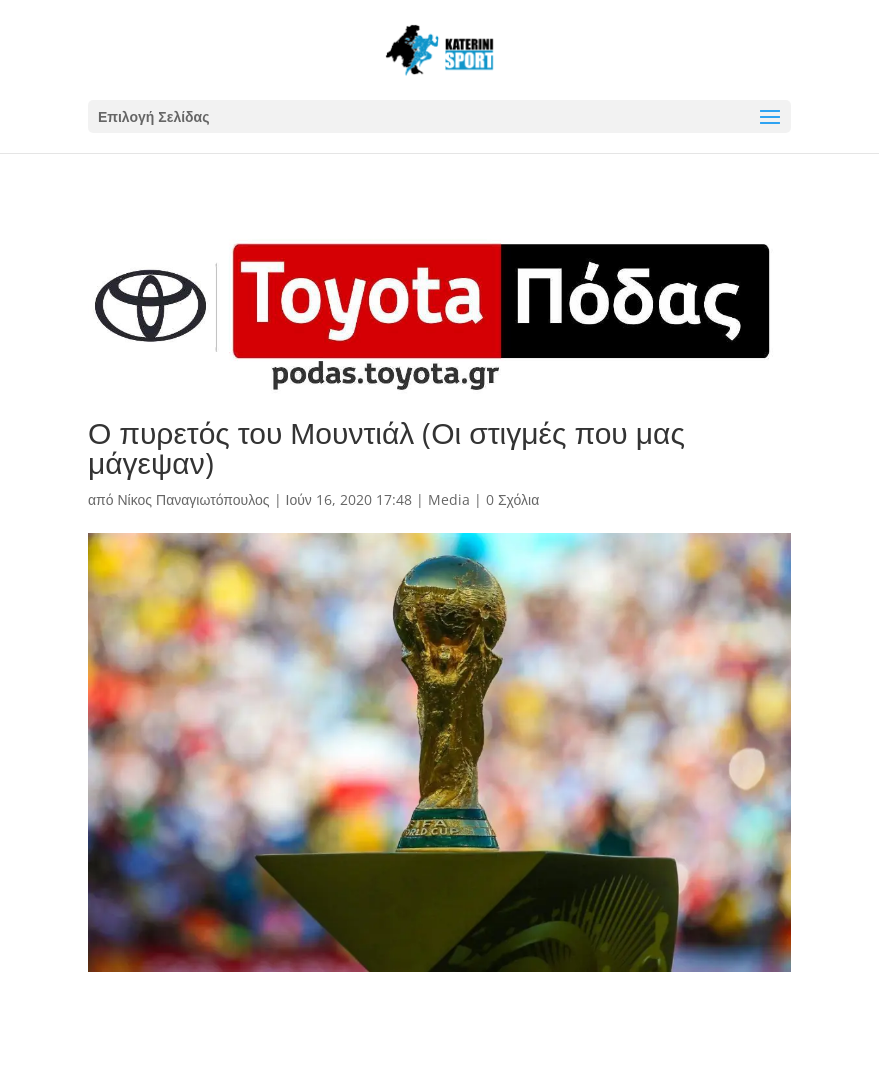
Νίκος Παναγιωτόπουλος (193, 499)
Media (449, 499)
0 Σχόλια (512, 499)
